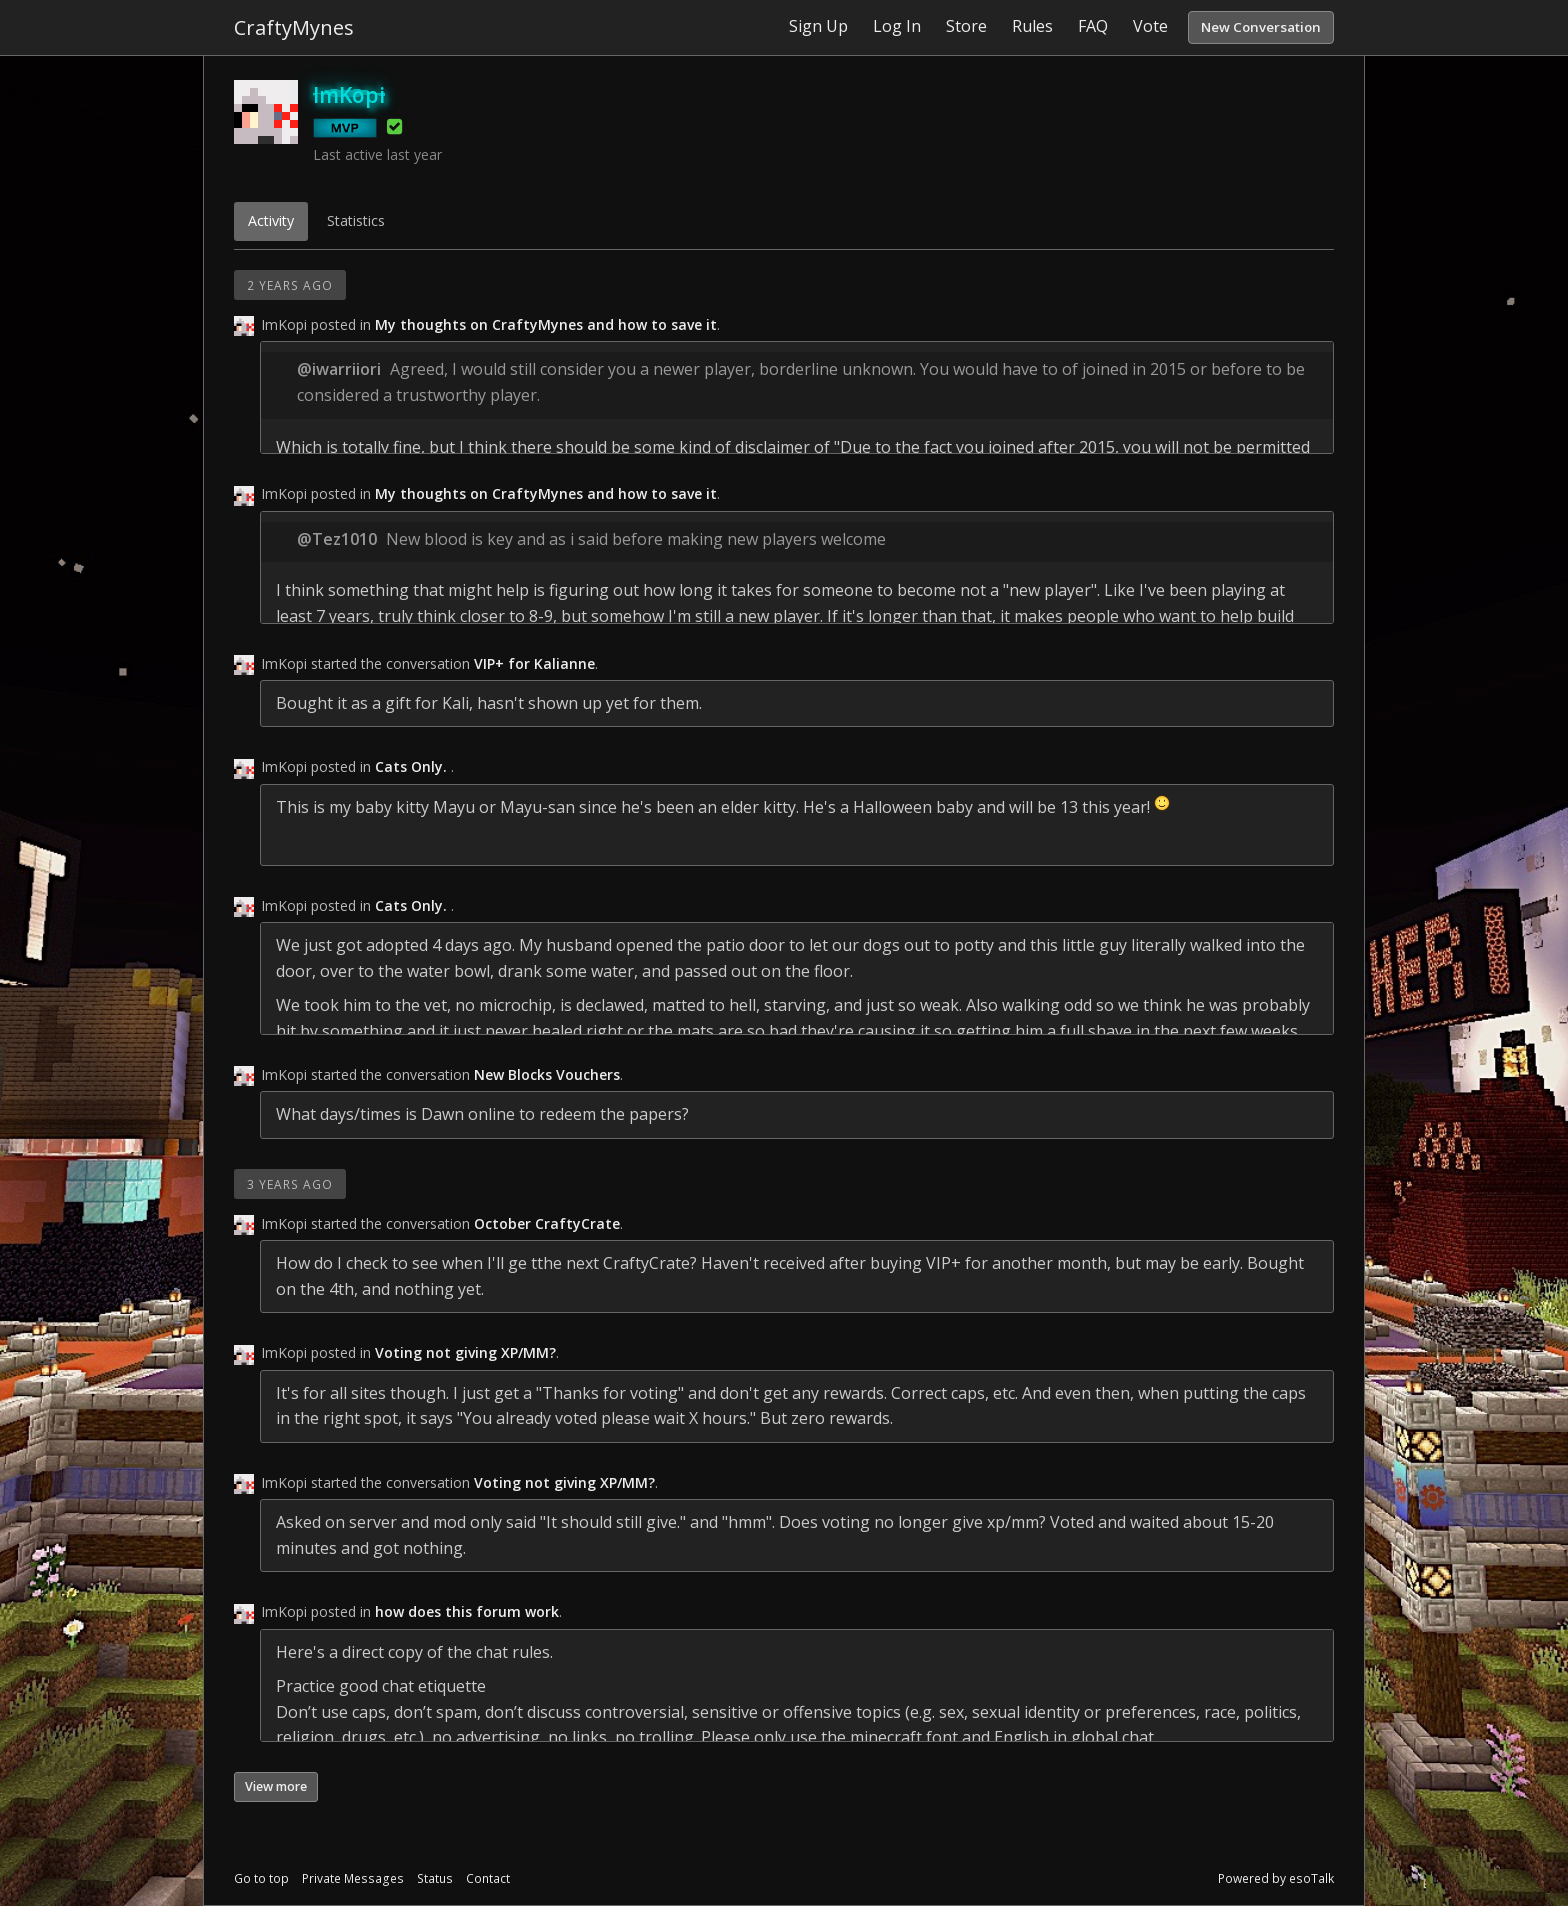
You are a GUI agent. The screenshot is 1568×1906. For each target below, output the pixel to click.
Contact (488, 1878)
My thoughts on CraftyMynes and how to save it (546, 324)
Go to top (261, 1878)
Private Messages (353, 1878)
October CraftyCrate (547, 1223)
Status (435, 1878)
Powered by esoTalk (1276, 1878)
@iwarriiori (339, 369)
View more (276, 1786)
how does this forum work (467, 1611)
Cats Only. (413, 766)
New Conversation (1261, 27)
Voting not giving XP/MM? (465, 1352)
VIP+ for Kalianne (534, 663)
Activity (271, 220)
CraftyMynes (294, 27)
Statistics (356, 220)
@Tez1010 (337, 539)
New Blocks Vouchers (547, 1074)
